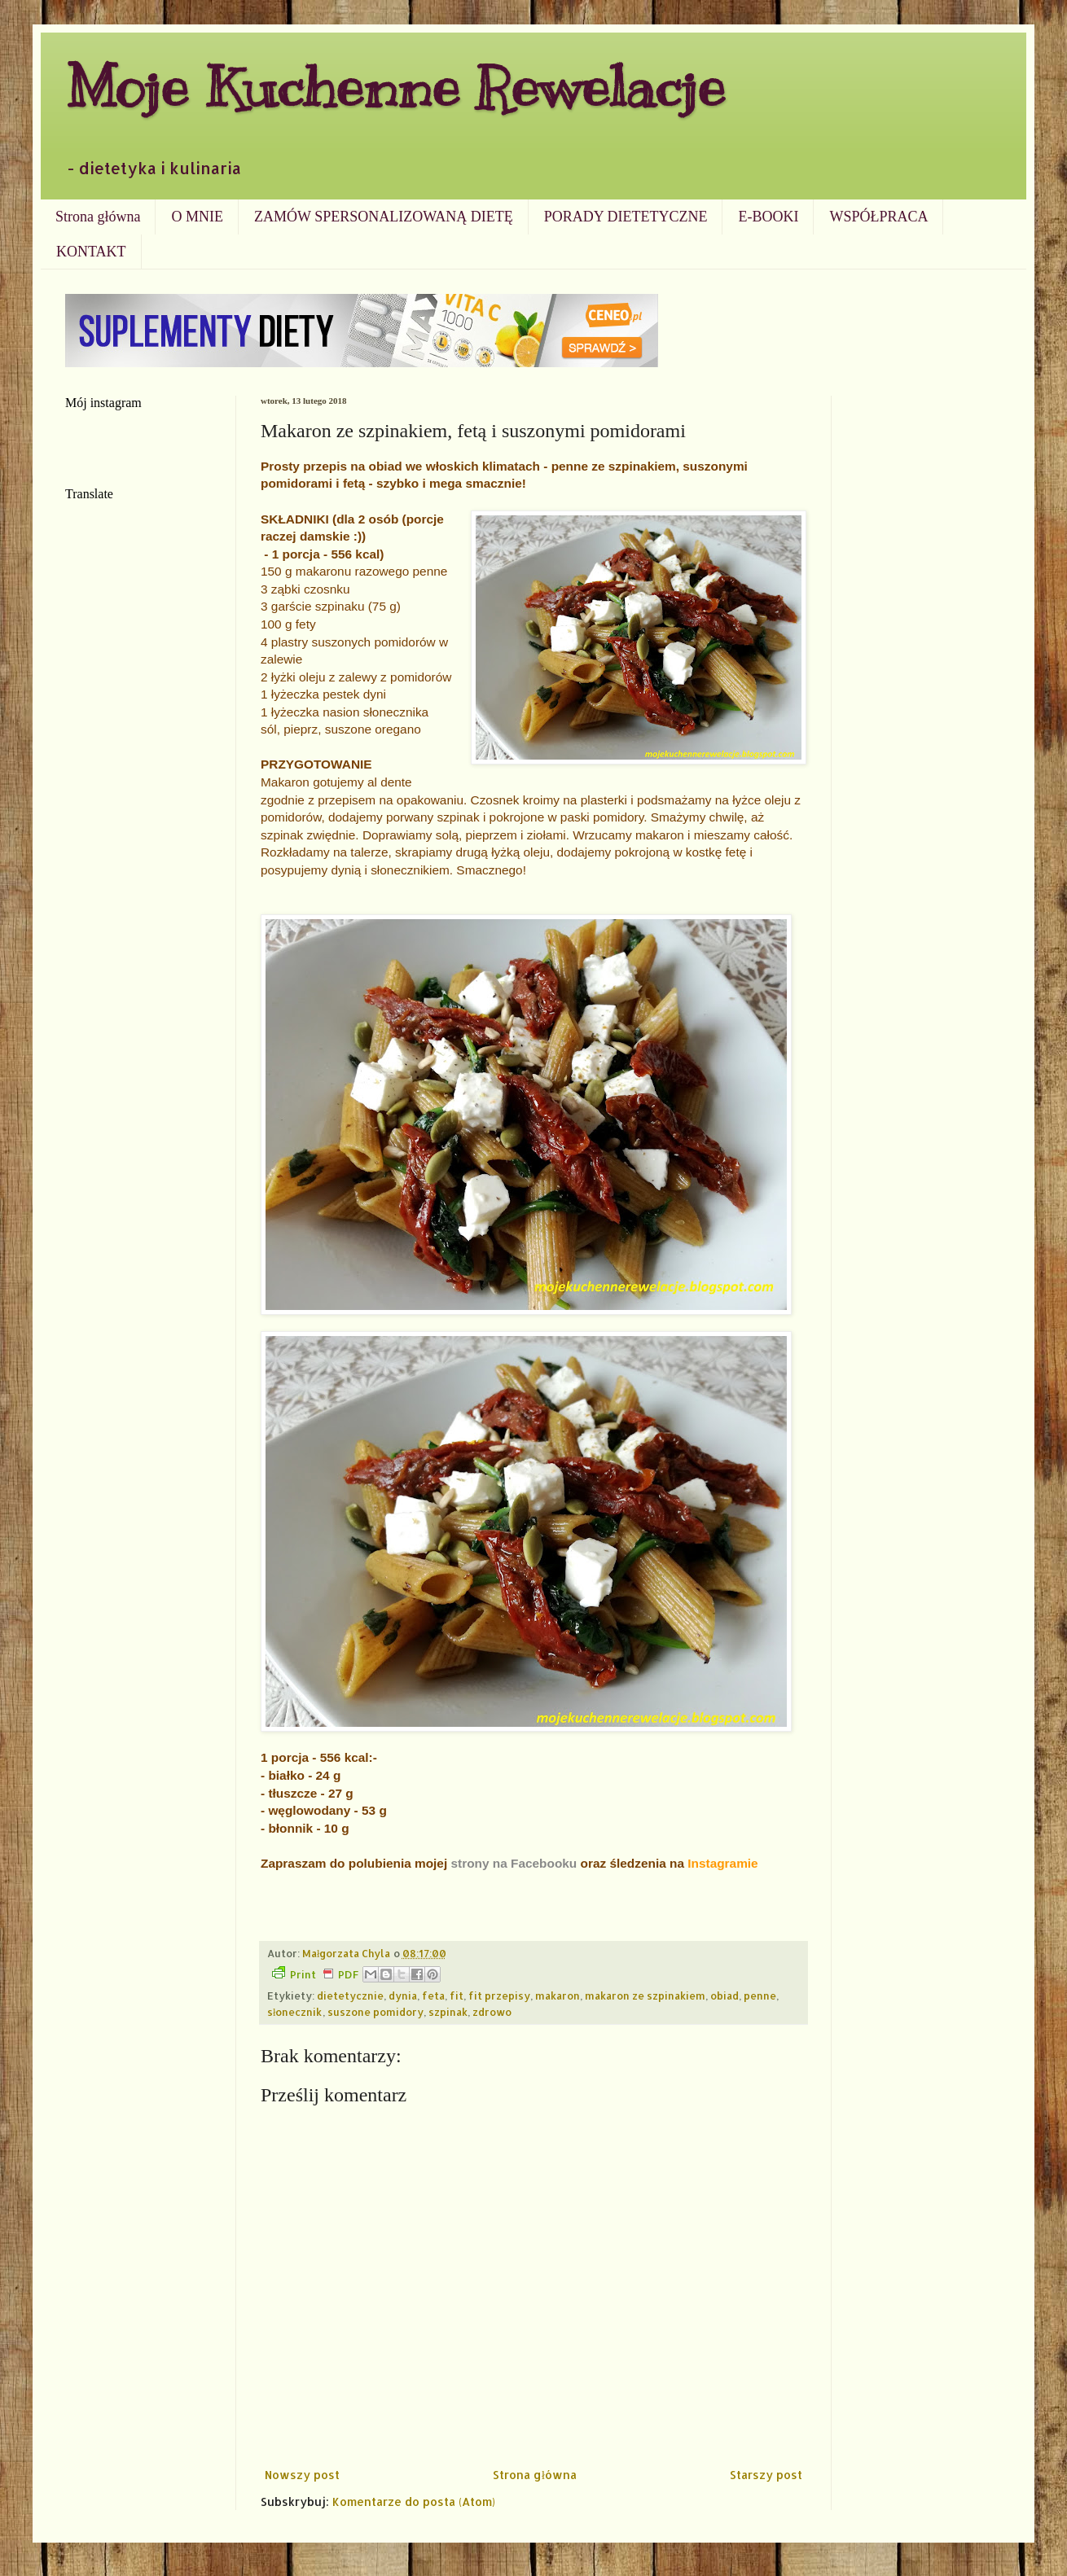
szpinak (448, 2011)
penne (760, 1995)
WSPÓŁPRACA (878, 216)
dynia (403, 1995)
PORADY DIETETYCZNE (626, 216)
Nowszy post (302, 2475)
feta (433, 1995)
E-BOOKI (768, 216)
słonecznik (295, 2011)
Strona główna (97, 216)
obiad (724, 1995)
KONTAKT (91, 251)
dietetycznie (350, 1995)
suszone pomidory (375, 2011)
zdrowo (492, 2011)
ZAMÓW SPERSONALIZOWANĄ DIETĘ (383, 216)
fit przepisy (499, 1995)
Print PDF (315, 1973)
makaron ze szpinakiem (645, 1995)
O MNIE (197, 216)
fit (456, 1995)
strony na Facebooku (513, 1863)
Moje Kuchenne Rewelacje (395, 86)
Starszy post (766, 2475)
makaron (557, 1995)
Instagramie (722, 1863)
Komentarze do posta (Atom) (413, 2501)
